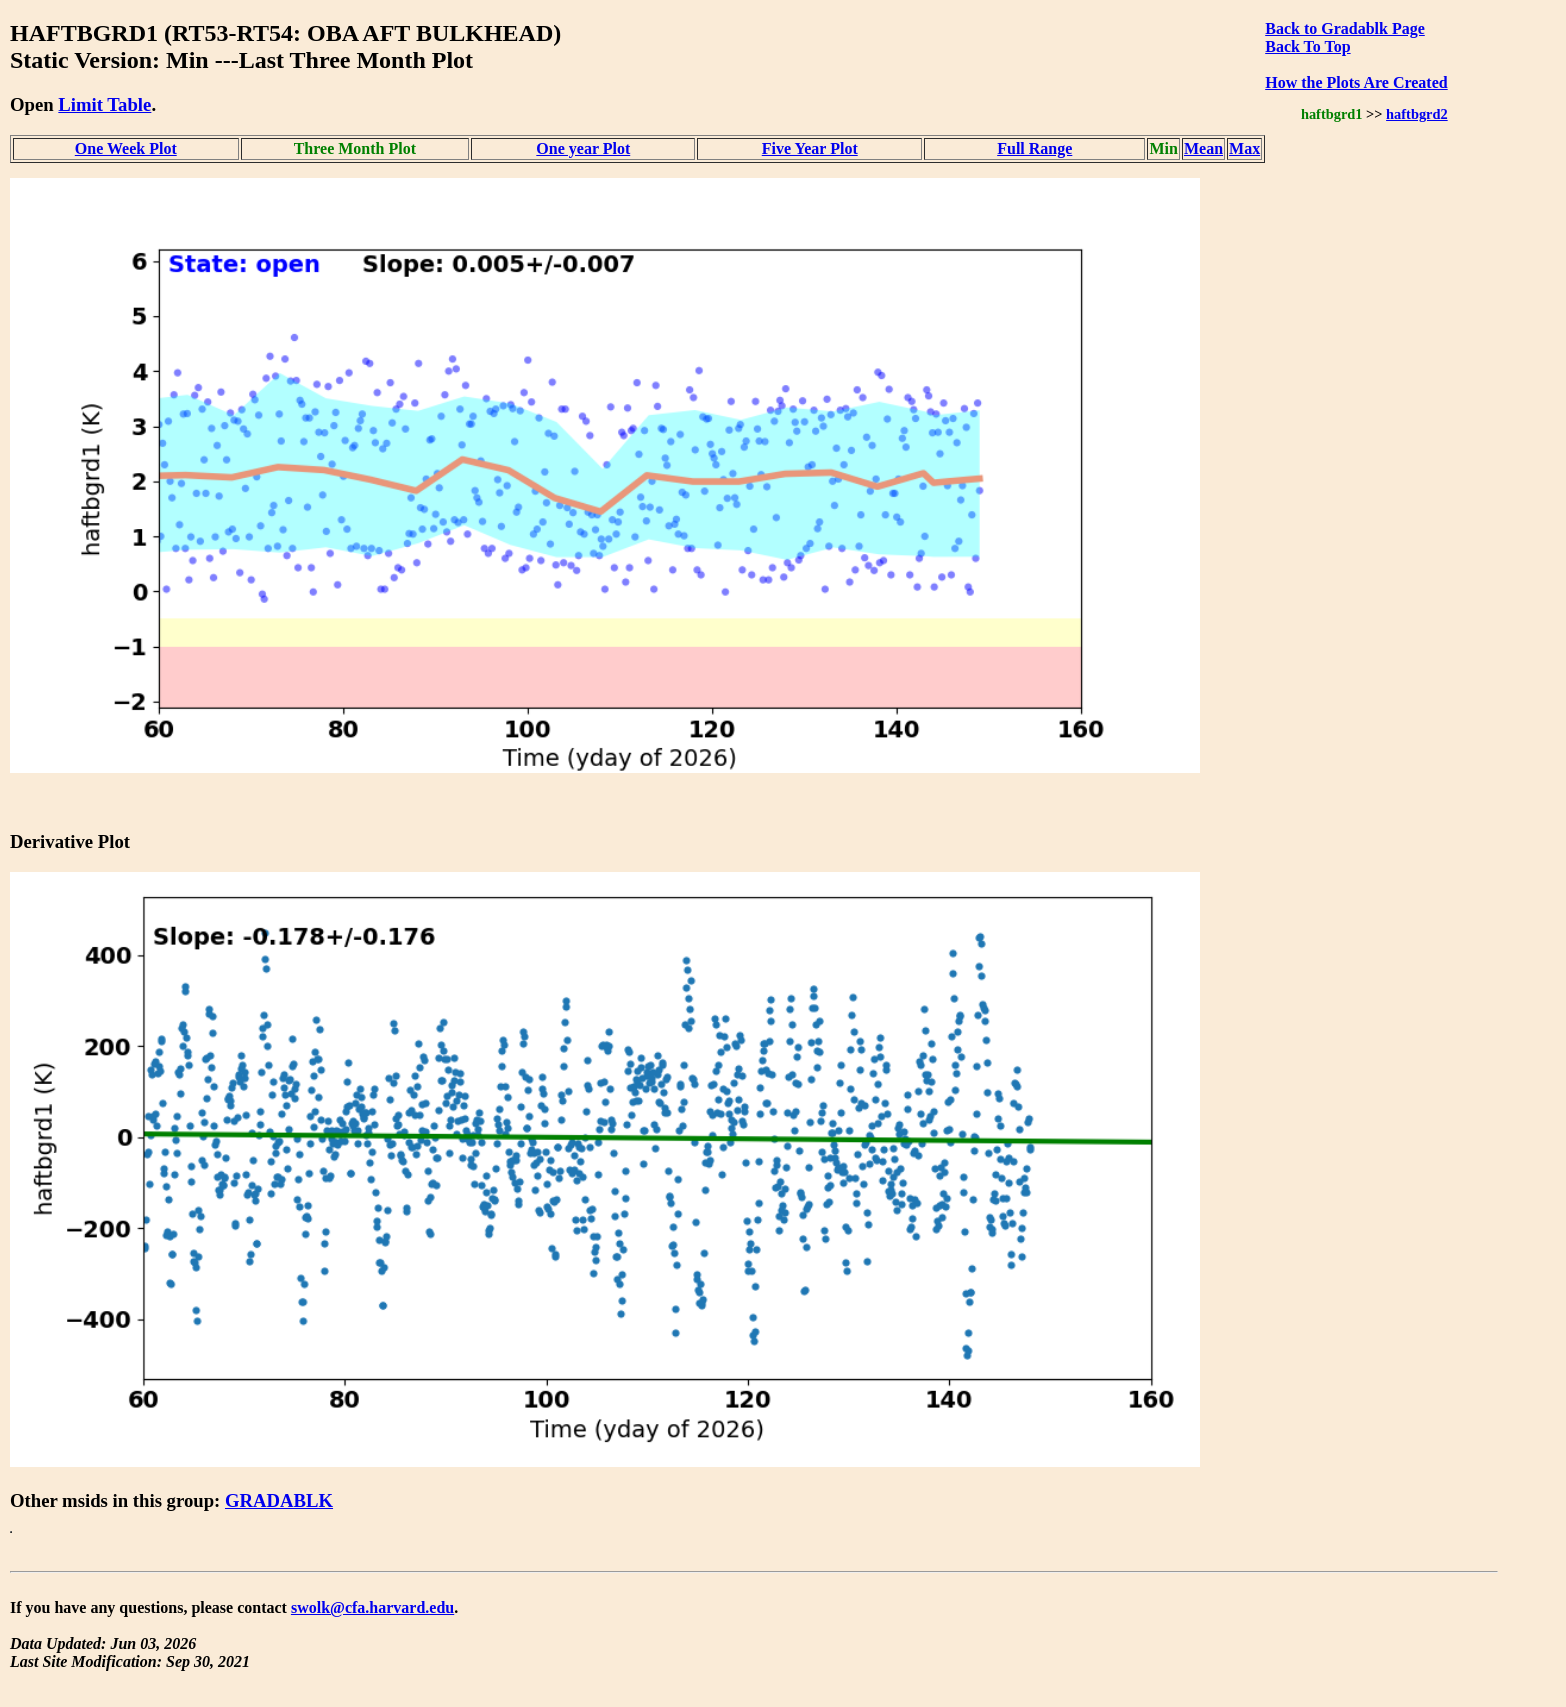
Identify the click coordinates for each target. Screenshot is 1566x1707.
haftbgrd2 (1417, 114)
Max (1244, 148)
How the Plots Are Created (1356, 82)
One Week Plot (126, 148)
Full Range (1034, 148)
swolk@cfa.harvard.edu (372, 1607)
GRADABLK (279, 1500)
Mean (1203, 148)
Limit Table (104, 104)
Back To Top (1307, 46)
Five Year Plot (810, 148)
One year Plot (583, 148)
